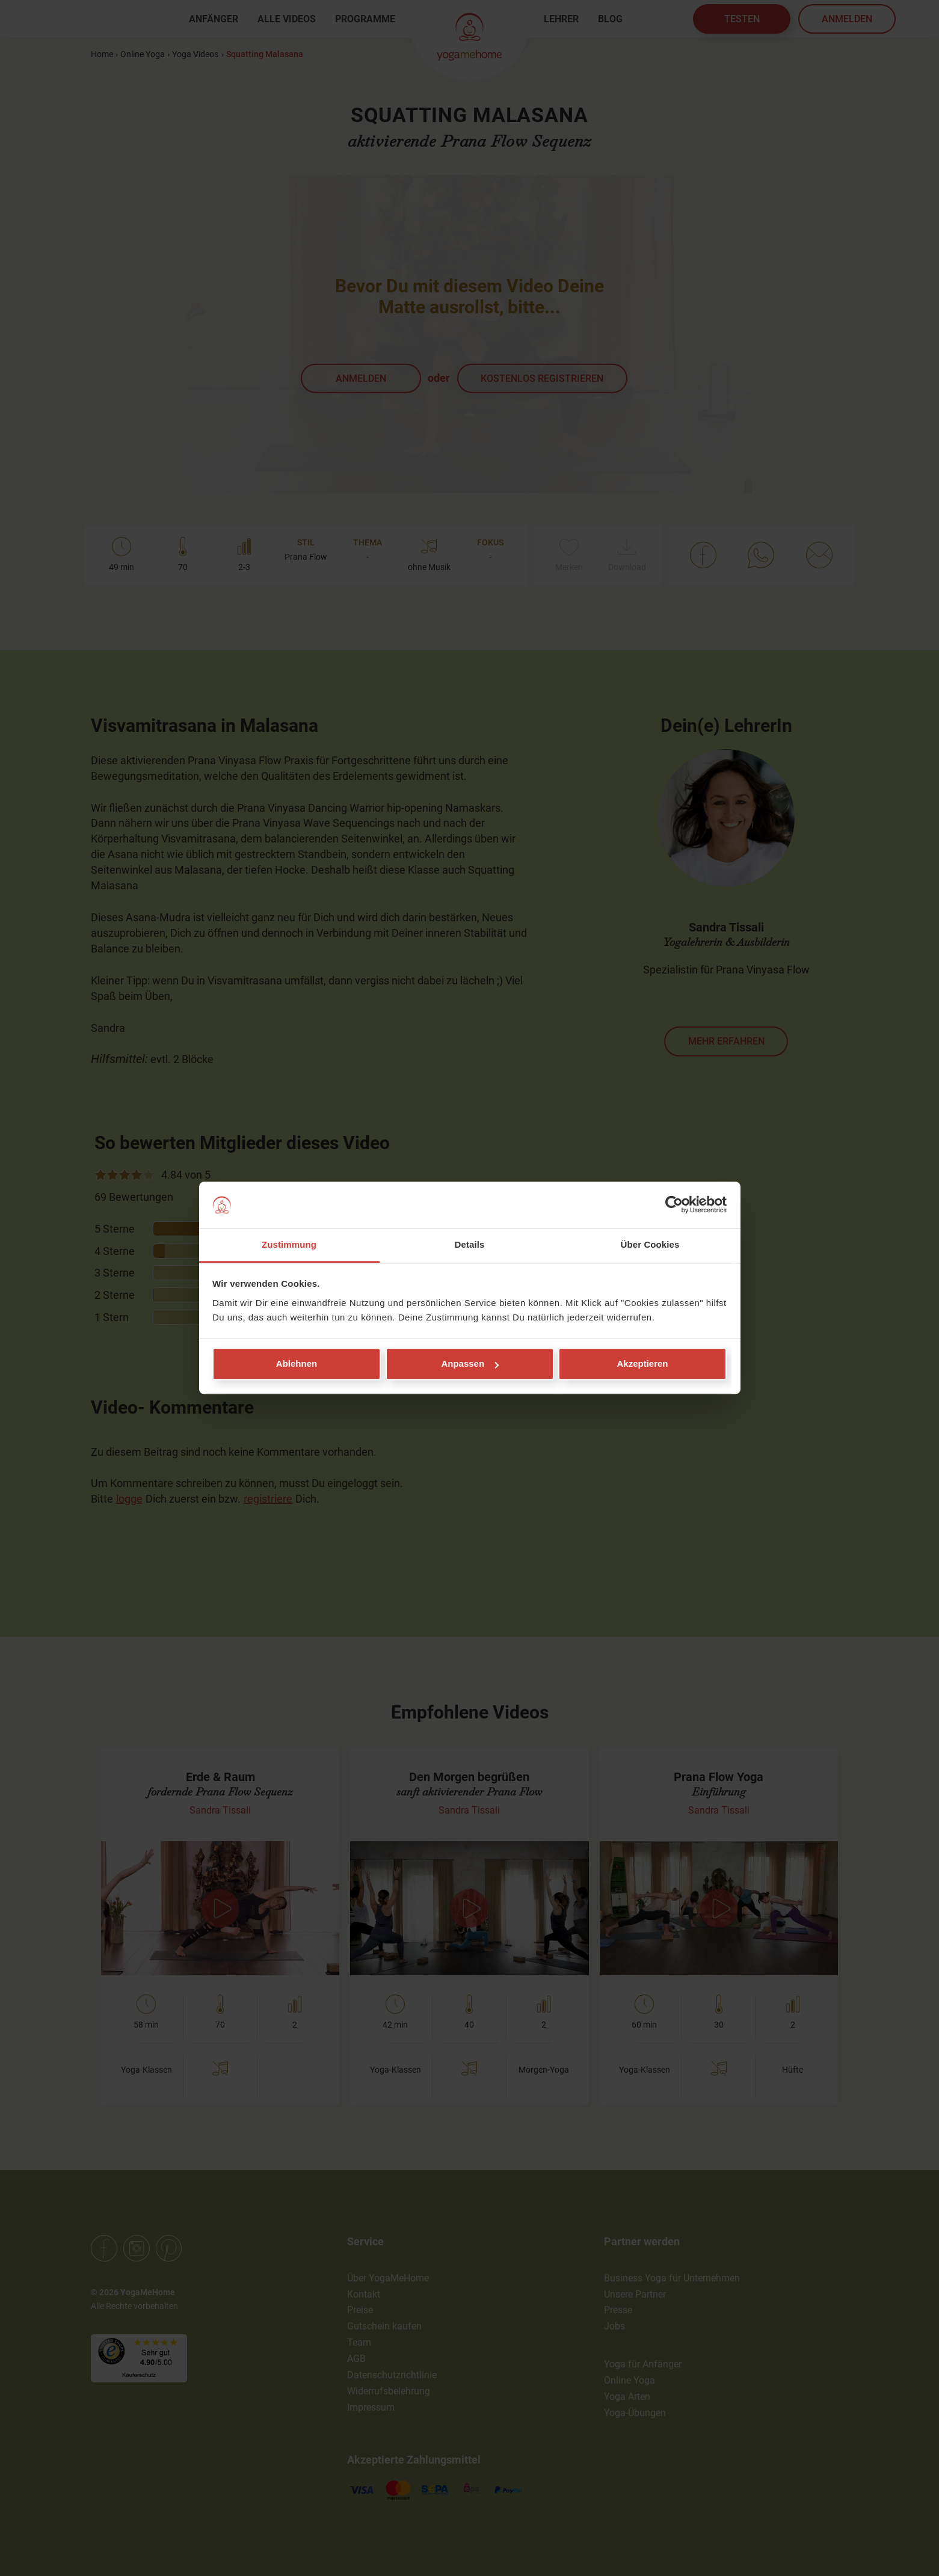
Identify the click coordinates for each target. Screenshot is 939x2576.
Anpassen (470, 1364)
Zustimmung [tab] (289, 1244)
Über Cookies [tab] (650, 1244)
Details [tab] (470, 1244)
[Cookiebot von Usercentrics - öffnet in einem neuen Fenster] (674, 1205)
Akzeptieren (642, 1364)
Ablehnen (296, 1364)
